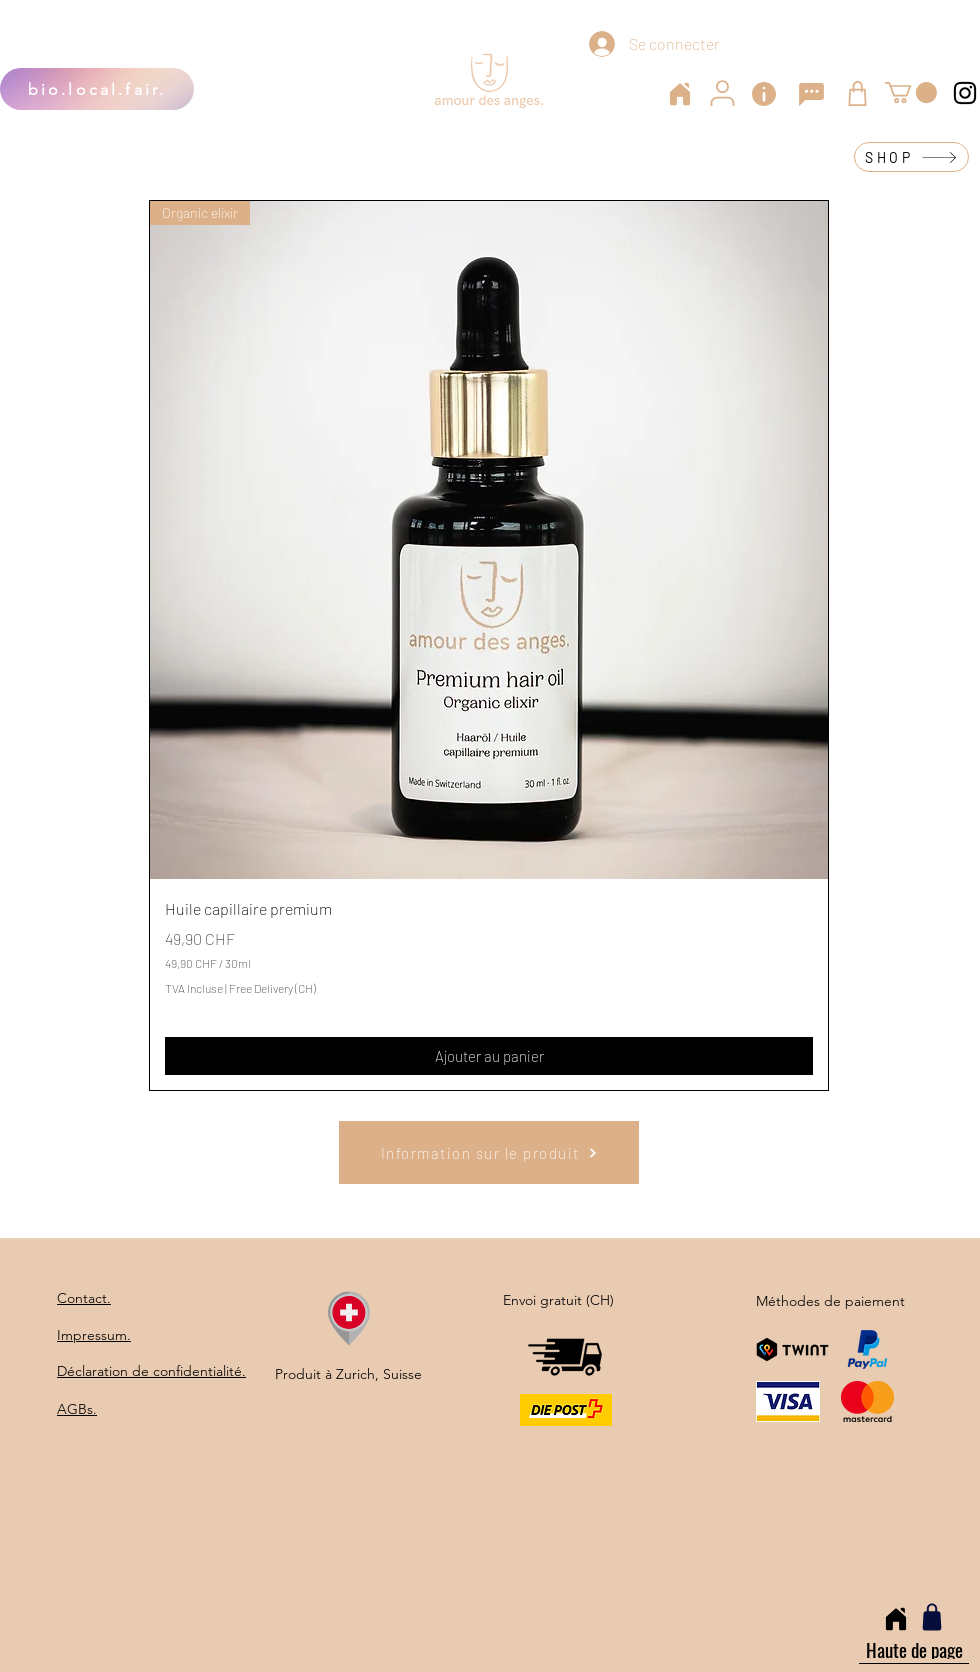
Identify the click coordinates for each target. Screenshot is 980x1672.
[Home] (680, 94)
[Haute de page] (914, 1649)
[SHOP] (911, 157)
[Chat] (811, 94)
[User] (722, 93)
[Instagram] (965, 93)
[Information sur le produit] (489, 1152)
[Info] (764, 94)
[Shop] (857, 93)
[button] (911, 92)
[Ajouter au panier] (489, 1056)
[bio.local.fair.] (97, 89)
